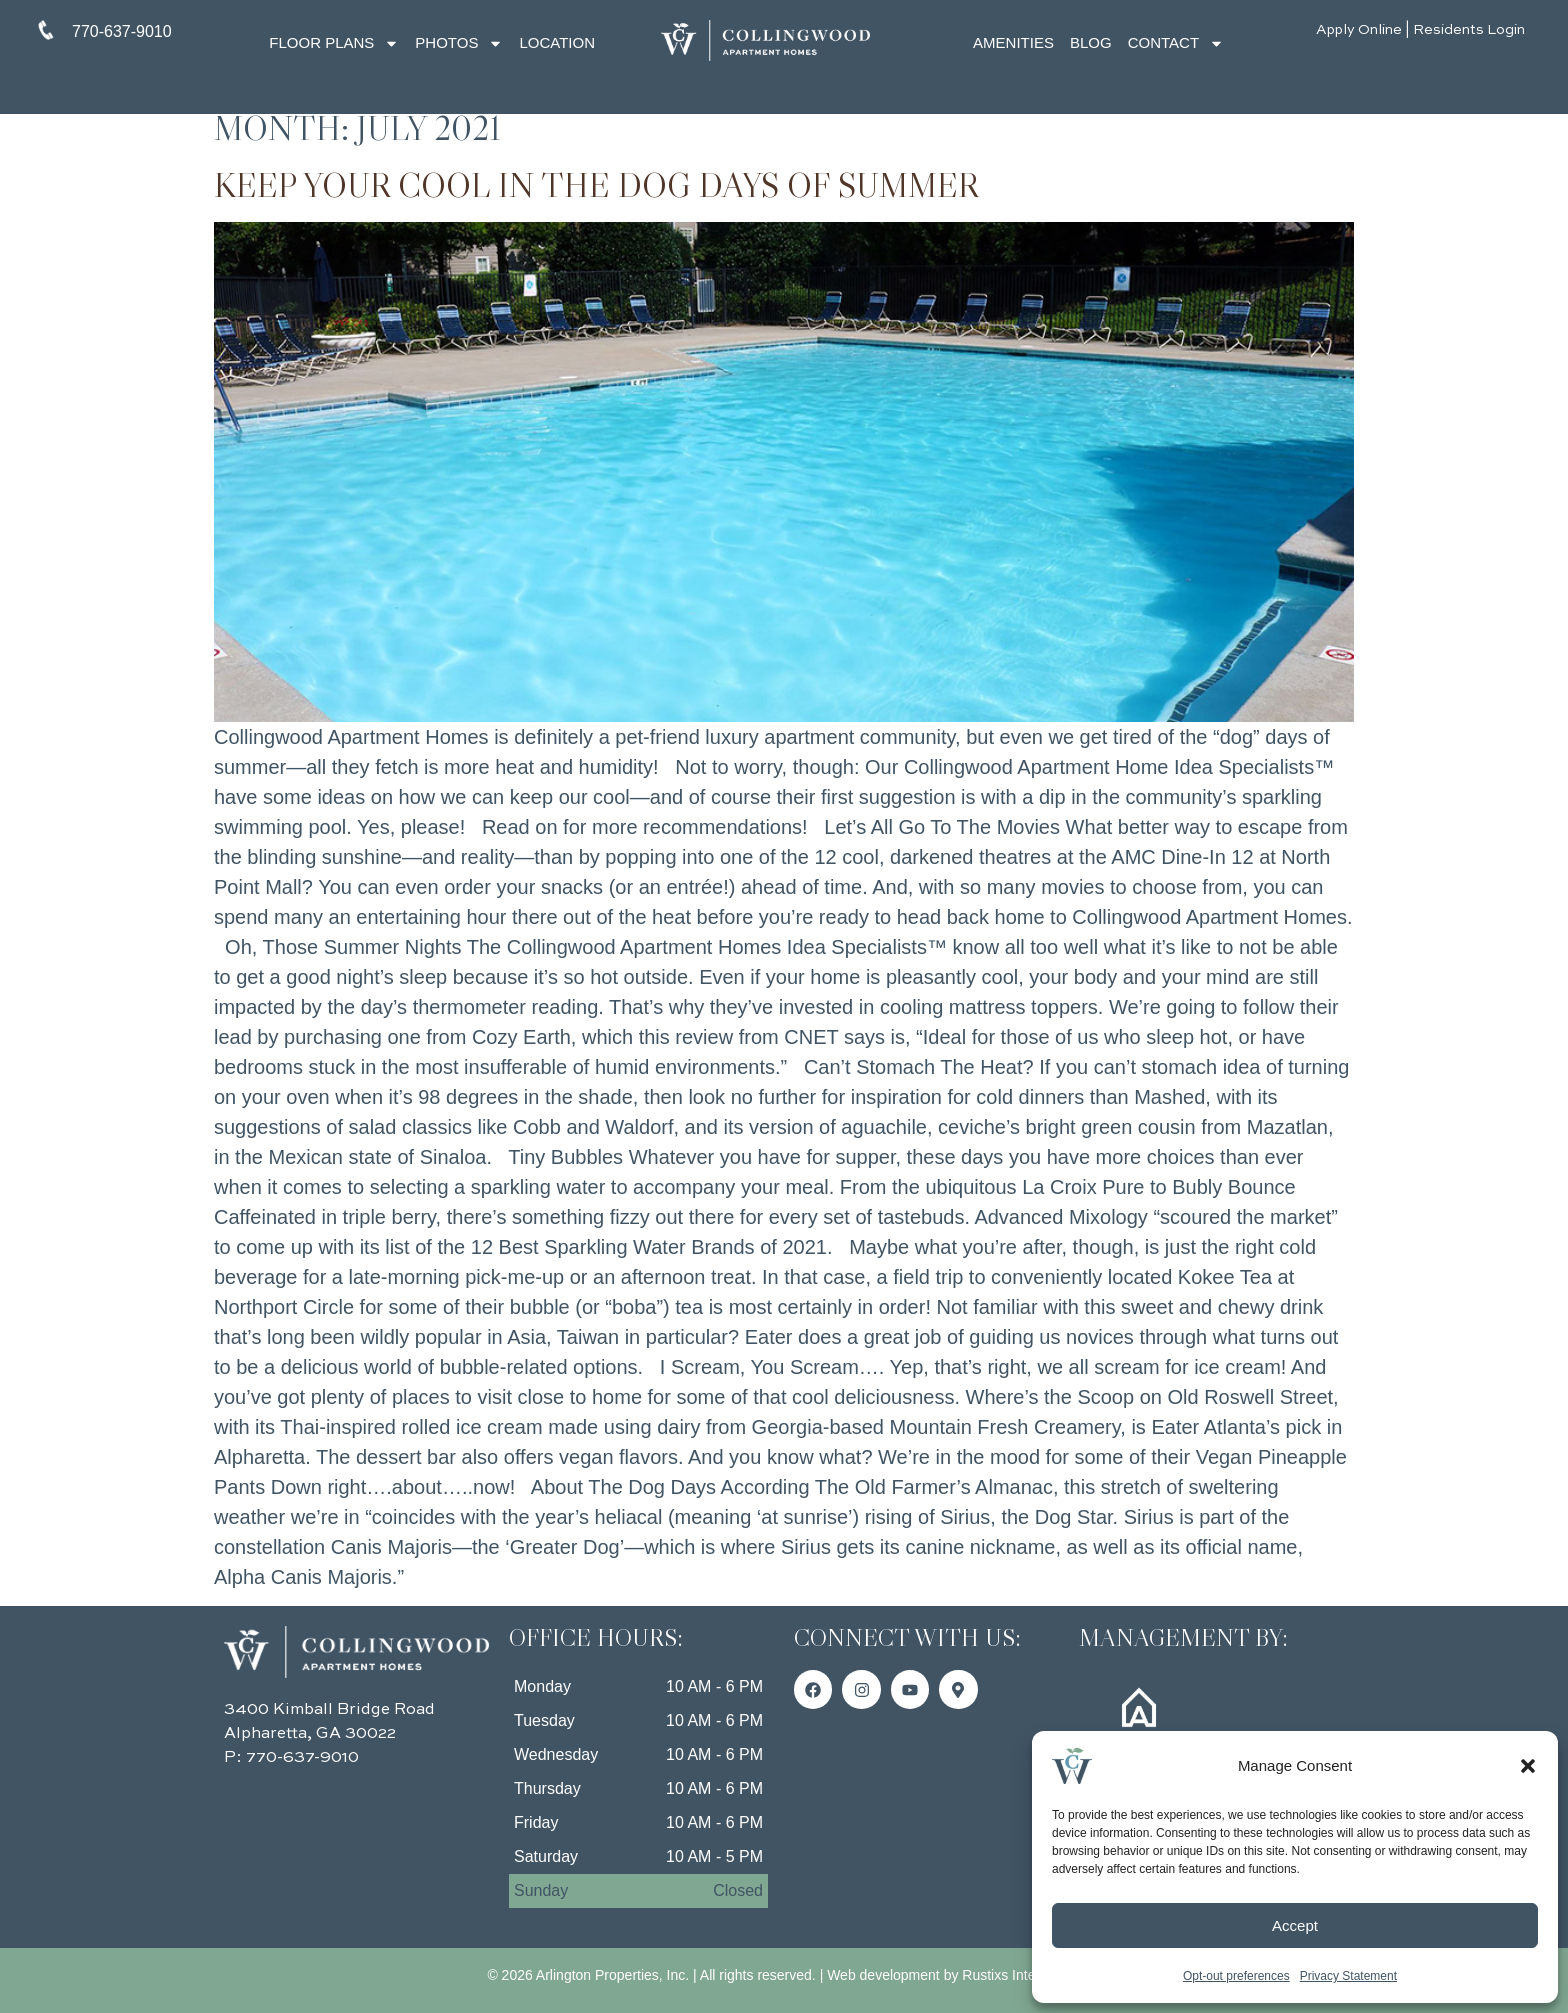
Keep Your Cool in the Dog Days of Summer (596, 185)
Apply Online (1359, 30)
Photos (459, 43)
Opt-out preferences (1236, 1976)
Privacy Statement (1348, 1976)
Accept (1295, 1925)
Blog (1091, 42)
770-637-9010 (302, 1758)
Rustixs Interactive (1019, 1975)
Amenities (1013, 42)
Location (557, 42)
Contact (1176, 43)
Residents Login (1469, 30)
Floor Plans (334, 43)
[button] (1528, 1766)
